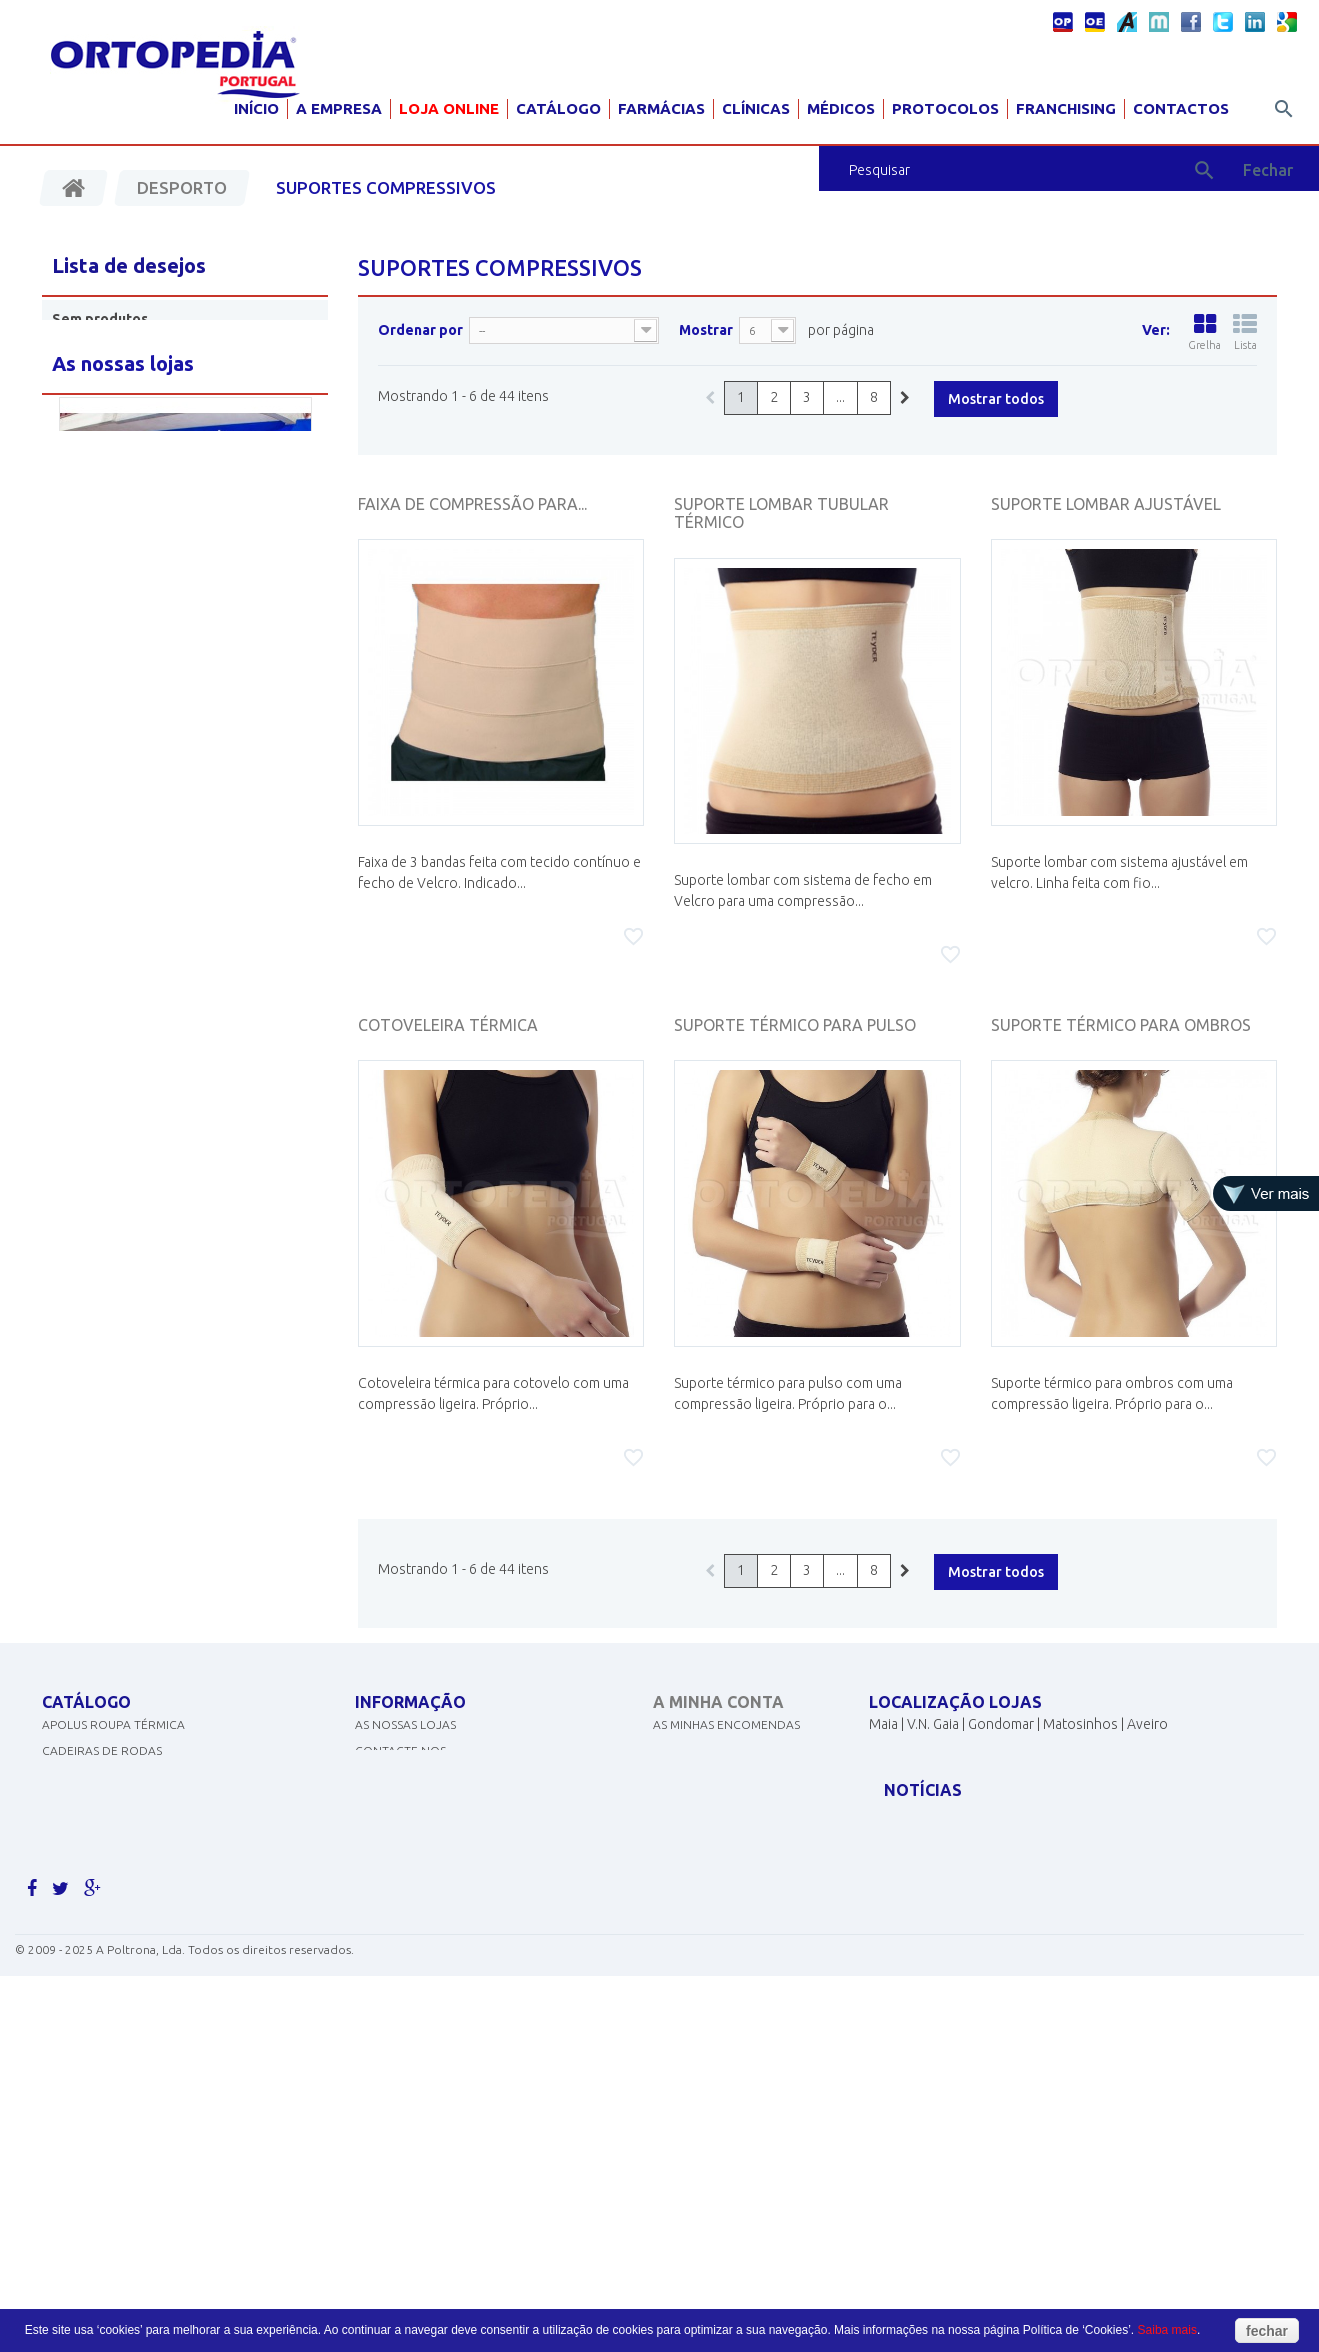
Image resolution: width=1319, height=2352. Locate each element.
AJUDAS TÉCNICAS (94, 1951)
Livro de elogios (408, 1899)
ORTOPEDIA (76, 1925)
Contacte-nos (400, 1769)
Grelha (1204, 332)
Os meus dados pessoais (728, 1821)
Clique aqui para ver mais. (125, 2029)
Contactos (1181, 108)
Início (256, 108)
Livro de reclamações (426, 1925)
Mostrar (706, 330)
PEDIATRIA (71, 2003)
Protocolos (945, 108)
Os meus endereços (715, 1795)
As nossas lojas (405, 1743)
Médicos (841, 108)
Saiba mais (1167, 2330)
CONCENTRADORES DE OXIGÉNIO (139, 1795)
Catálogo (558, 108)
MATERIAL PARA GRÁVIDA (114, 1873)
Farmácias (661, 108)
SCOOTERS (73, 1899)
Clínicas (756, 108)
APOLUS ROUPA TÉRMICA (113, 1743)
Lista (1245, 332)
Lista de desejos (129, 265)
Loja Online (449, 108)
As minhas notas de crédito (741, 1769)
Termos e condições (420, 1847)
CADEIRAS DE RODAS (102, 1769)
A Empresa (339, 108)
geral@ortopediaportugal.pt (987, 1816)
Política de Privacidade (430, 1821)
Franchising (1066, 108)
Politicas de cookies (420, 1795)
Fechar (1268, 170)
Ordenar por (420, 330)
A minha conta (718, 1702)
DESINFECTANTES (91, 1821)
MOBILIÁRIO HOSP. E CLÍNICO (124, 1977)
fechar (1267, 2331)
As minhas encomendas (726, 1743)
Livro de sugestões (416, 1873)
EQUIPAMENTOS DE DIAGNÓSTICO (140, 1847)
